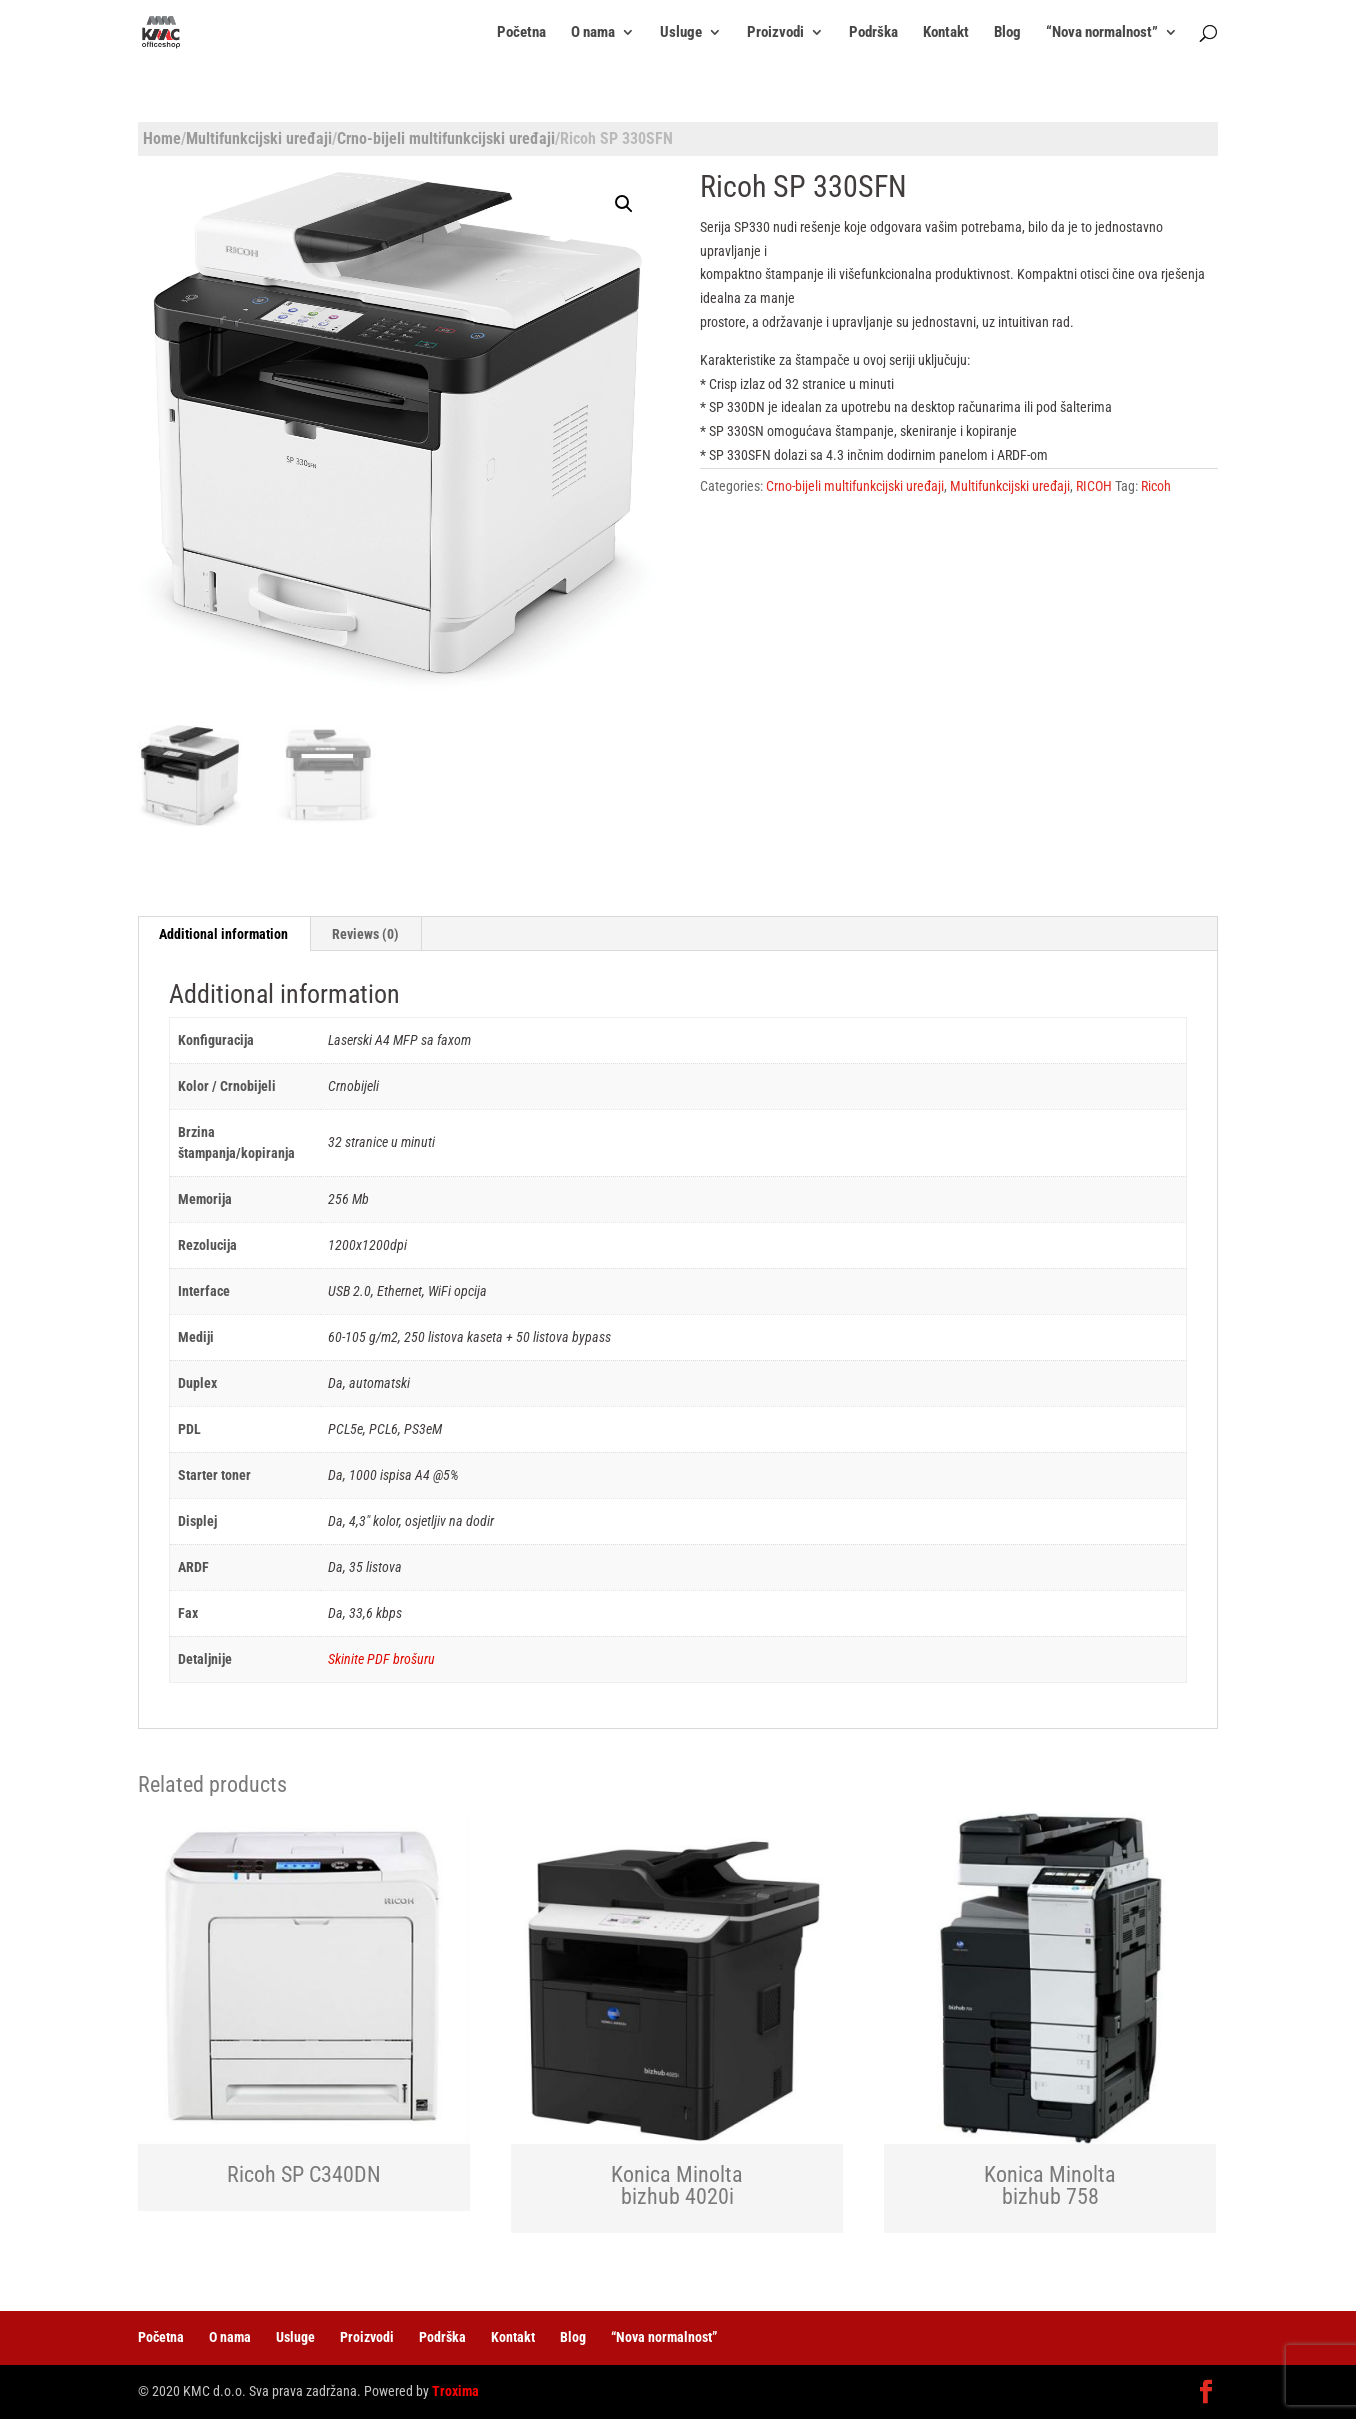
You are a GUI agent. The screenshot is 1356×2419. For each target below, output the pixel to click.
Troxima (455, 2391)
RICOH (1094, 486)
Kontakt (946, 33)
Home (162, 138)
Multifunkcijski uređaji (259, 138)
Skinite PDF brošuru (381, 1659)
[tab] (224, 934)
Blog (1007, 33)
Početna (521, 33)
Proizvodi (775, 33)
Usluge (681, 33)
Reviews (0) (365, 934)
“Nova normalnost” (1102, 33)
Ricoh (1156, 486)
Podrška (873, 33)
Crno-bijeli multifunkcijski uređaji (446, 138)
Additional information (223, 934)
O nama (593, 33)
